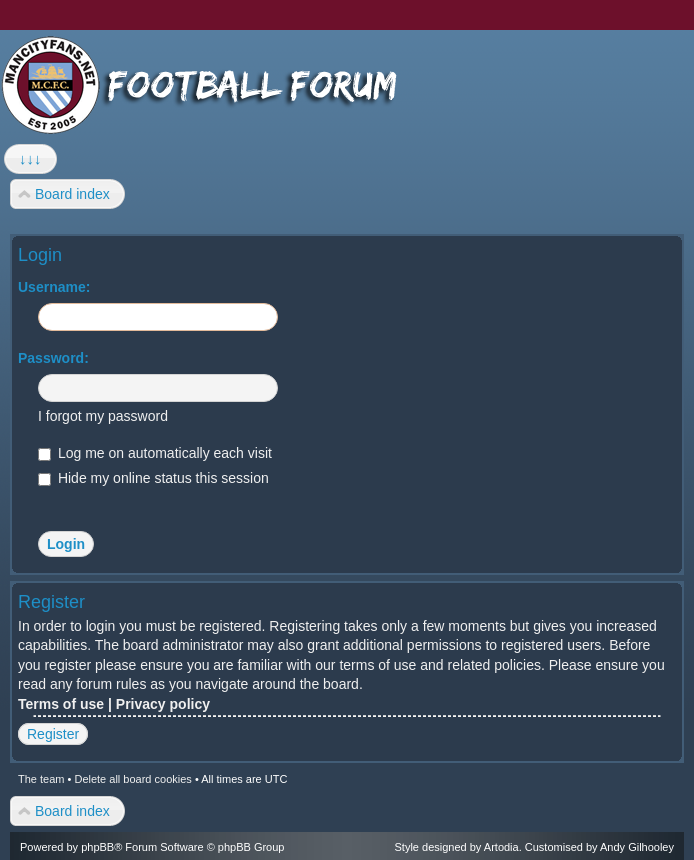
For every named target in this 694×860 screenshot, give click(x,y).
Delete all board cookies (132, 779)
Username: (54, 287)
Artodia (501, 847)
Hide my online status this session (153, 478)
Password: (53, 358)
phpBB (97, 847)
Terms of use (61, 704)
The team (41, 779)
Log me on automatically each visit (155, 453)
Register (53, 734)
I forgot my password (103, 416)
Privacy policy (163, 704)
